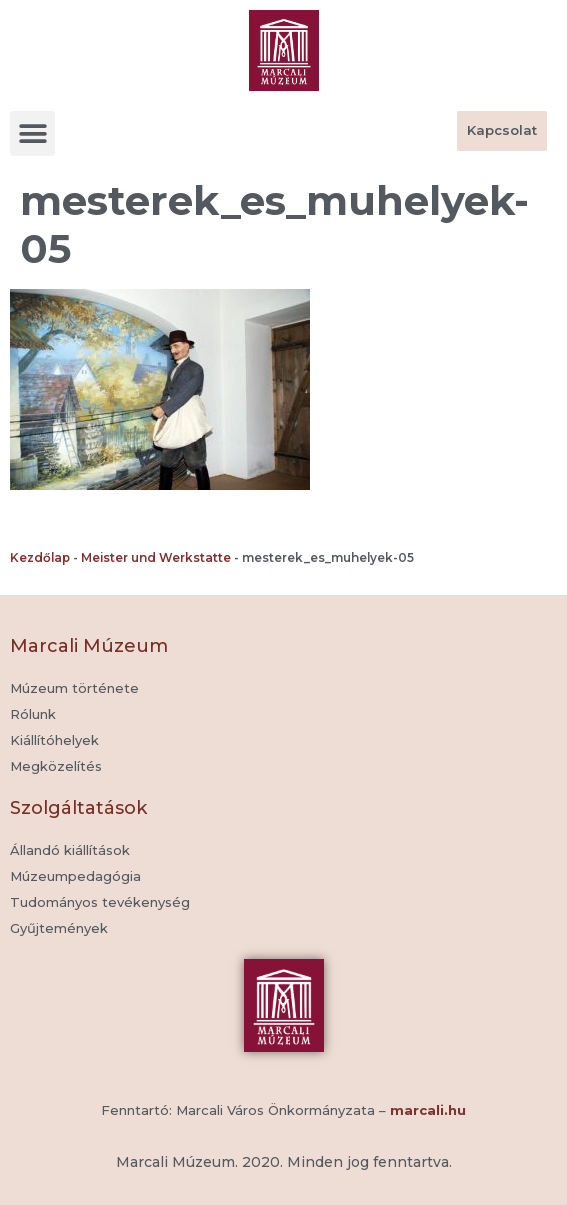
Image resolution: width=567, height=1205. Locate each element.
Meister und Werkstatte (156, 557)
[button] (32, 133)
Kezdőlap (40, 557)
